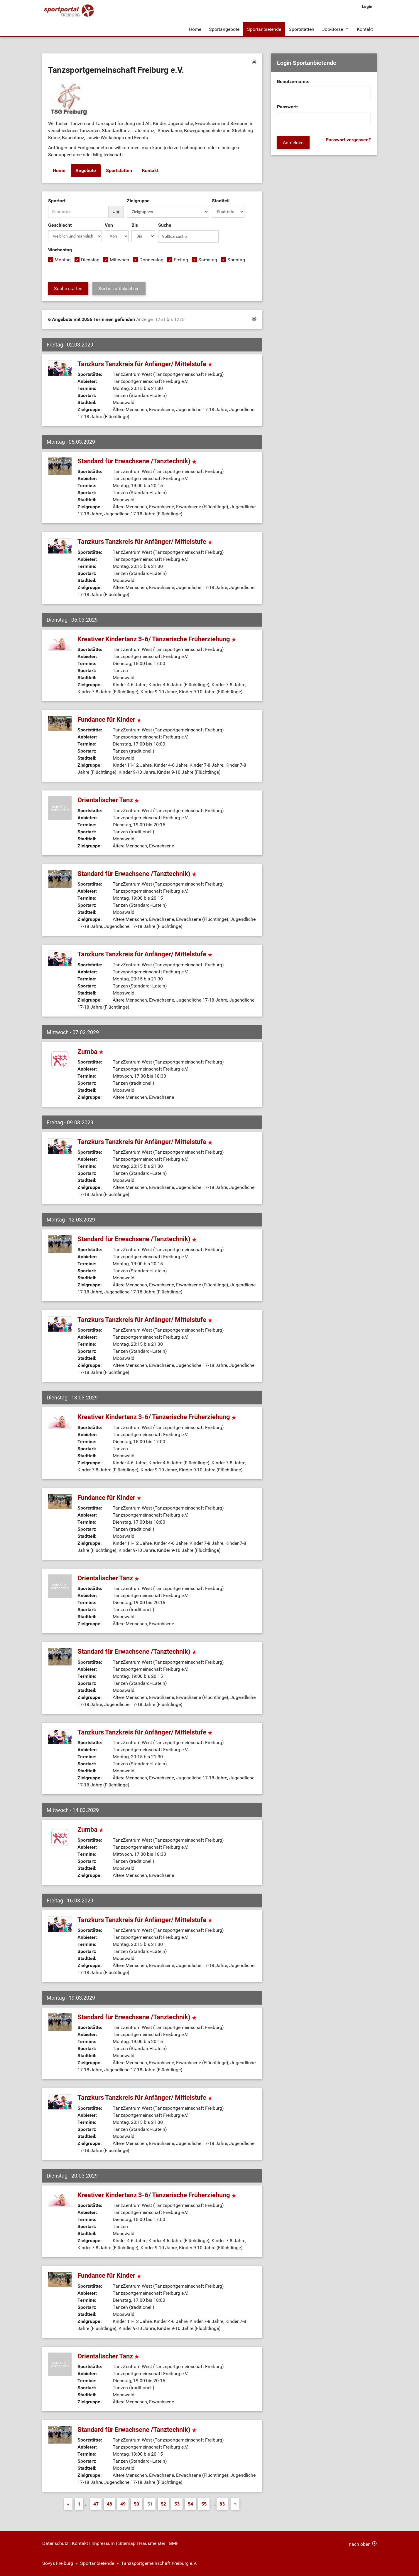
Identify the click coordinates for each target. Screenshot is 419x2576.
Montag (63, 260)
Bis (134, 225)
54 (190, 2504)
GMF (174, 2543)
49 (123, 2504)
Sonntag (236, 260)
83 (222, 2504)
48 (109, 2504)
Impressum (103, 2543)
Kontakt (365, 29)
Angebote (85, 171)
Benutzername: (293, 82)
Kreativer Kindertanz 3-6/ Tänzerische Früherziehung (156, 639)
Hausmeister (152, 2543)
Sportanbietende (264, 29)
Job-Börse (332, 29)
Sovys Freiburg (57, 2563)
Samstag (207, 260)
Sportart (56, 201)
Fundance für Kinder (109, 719)
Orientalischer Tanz (108, 800)
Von (109, 225)
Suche (164, 225)
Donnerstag (151, 260)
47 (96, 2504)
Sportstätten (301, 29)
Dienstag (90, 260)
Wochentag (60, 250)
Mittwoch (119, 260)
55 (204, 2504)
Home (195, 29)
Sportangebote (224, 29)
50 (136, 2504)
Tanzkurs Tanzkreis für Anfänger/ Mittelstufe (144, 364)
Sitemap (127, 2543)
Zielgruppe (138, 201)
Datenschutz (55, 2543)
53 (177, 2504)
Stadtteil (220, 201)
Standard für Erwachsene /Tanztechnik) (137, 461)
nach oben (360, 2544)
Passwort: (287, 107)
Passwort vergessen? (348, 140)
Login (367, 6)
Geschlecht (60, 225)
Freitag (181, 260)
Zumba (90, 1052)
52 (163, 2504)
